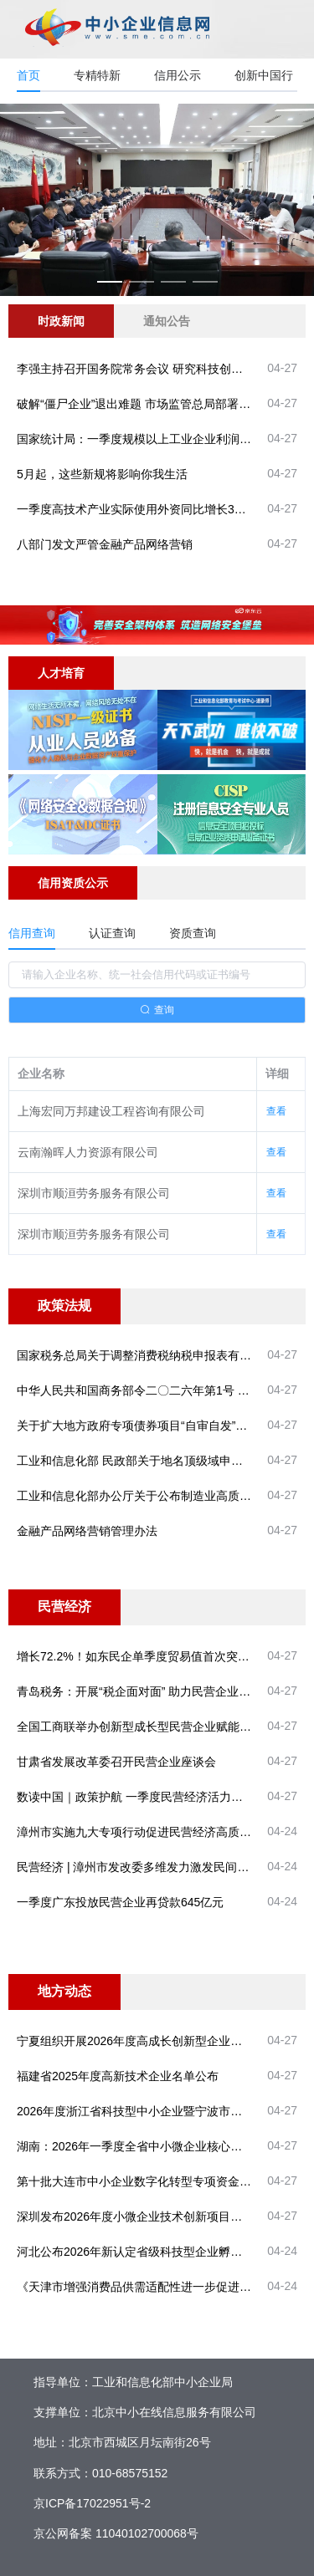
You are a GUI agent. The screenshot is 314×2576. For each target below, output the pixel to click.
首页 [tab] (28, 75)
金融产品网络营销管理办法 (87, 1531)
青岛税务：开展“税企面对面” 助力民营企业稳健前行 (151, 1691)
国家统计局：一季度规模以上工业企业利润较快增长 (151, 439)
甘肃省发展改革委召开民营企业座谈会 (116, 1761)
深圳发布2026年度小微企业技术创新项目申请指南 (147, 2216)
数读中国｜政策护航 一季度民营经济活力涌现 (136, 1796)
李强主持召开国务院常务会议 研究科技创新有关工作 (153, 368)
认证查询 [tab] (112, 933)
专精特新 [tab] (97, 75)
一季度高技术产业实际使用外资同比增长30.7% (139, 509)
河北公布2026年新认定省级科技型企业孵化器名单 (147, 2251)
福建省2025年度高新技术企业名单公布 (118, 2076)
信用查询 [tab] (31, 933)
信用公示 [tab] (177, 75)
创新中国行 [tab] (263, 75)
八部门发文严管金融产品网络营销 (105, 544)
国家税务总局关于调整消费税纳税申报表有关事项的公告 (163, 1355)
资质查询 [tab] (192, 933)
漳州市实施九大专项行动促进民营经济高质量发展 (146, 1832)
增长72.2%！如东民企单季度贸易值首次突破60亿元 (151, 1656)
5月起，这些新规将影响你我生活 (102, 474)
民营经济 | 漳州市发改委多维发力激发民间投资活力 (150, 1867)
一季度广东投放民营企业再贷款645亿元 (120, 1902)
